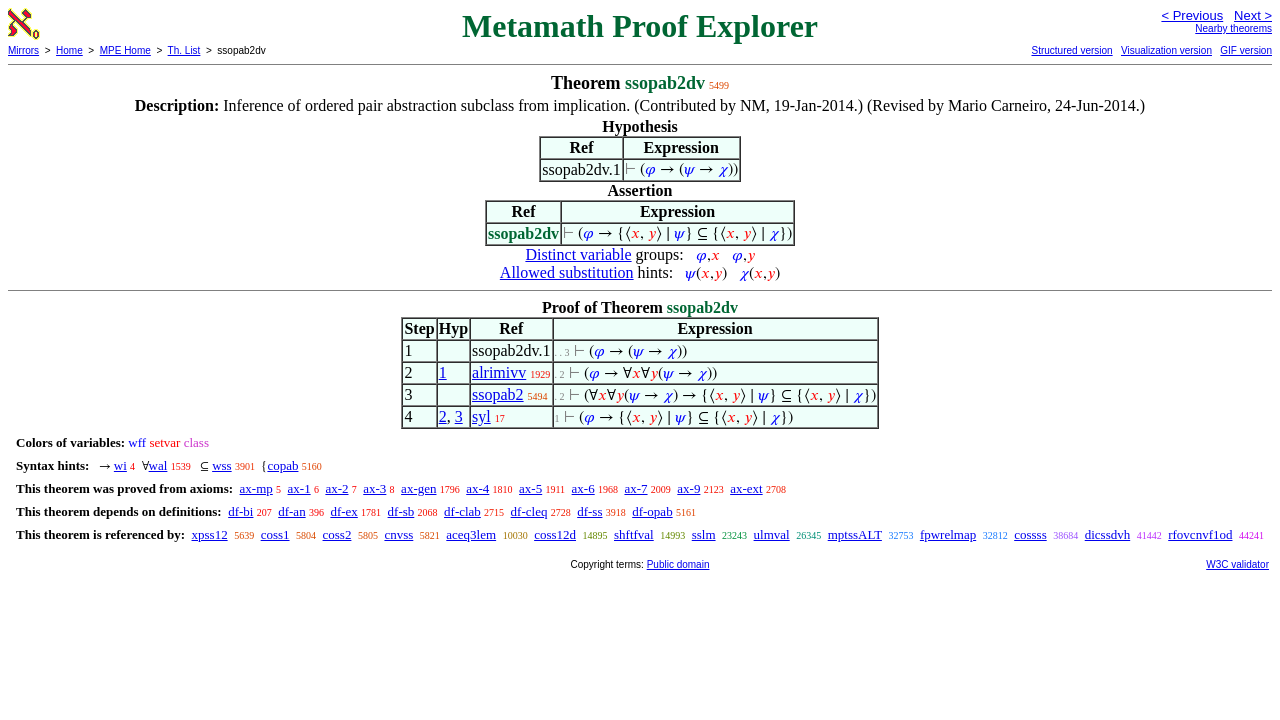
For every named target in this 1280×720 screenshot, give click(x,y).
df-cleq (529, 511)
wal (158, 465)
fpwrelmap (948, 534)
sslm (704, 534)
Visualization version (1166, 50)
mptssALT (855, 534)
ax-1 (299, 488)
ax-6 (583, 488)
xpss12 (210, 534)
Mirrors (23, 50)
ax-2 (336, 488)
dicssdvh (1108, 534)
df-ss (589, 511)
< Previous (1192, 15)
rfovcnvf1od (1200, 534)
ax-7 (635, 488)
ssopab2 (498, 394)
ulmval (772, 534)
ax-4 (477, 488)
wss (222, 465)
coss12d (555, 534)
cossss (1030, 534)
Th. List (184, 50)
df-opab (652, 511)
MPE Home (125, 50)
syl (481, 416)
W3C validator (1237, 564)
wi (120, 465)
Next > (1253, 15)
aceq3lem (471, 534)
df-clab (462, 511)
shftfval (634, 534)
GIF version (1246, 50)
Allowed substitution (567, 272)
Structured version (1071, 50)
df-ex (343, 511)
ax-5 (530, 488)
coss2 (337, 534)
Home (69, 50)
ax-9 (688, 488)
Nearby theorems (1233, 28)
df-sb (401, 511)
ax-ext (746, 488)
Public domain (678, 564)
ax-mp (256, 488)
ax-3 (374, 488)
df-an (291, 511)
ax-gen (418, 488)
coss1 (275, 534)
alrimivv (499, 372)
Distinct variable (578, 254)
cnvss (398, 534)
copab (282, 465)
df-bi (240, 511)
